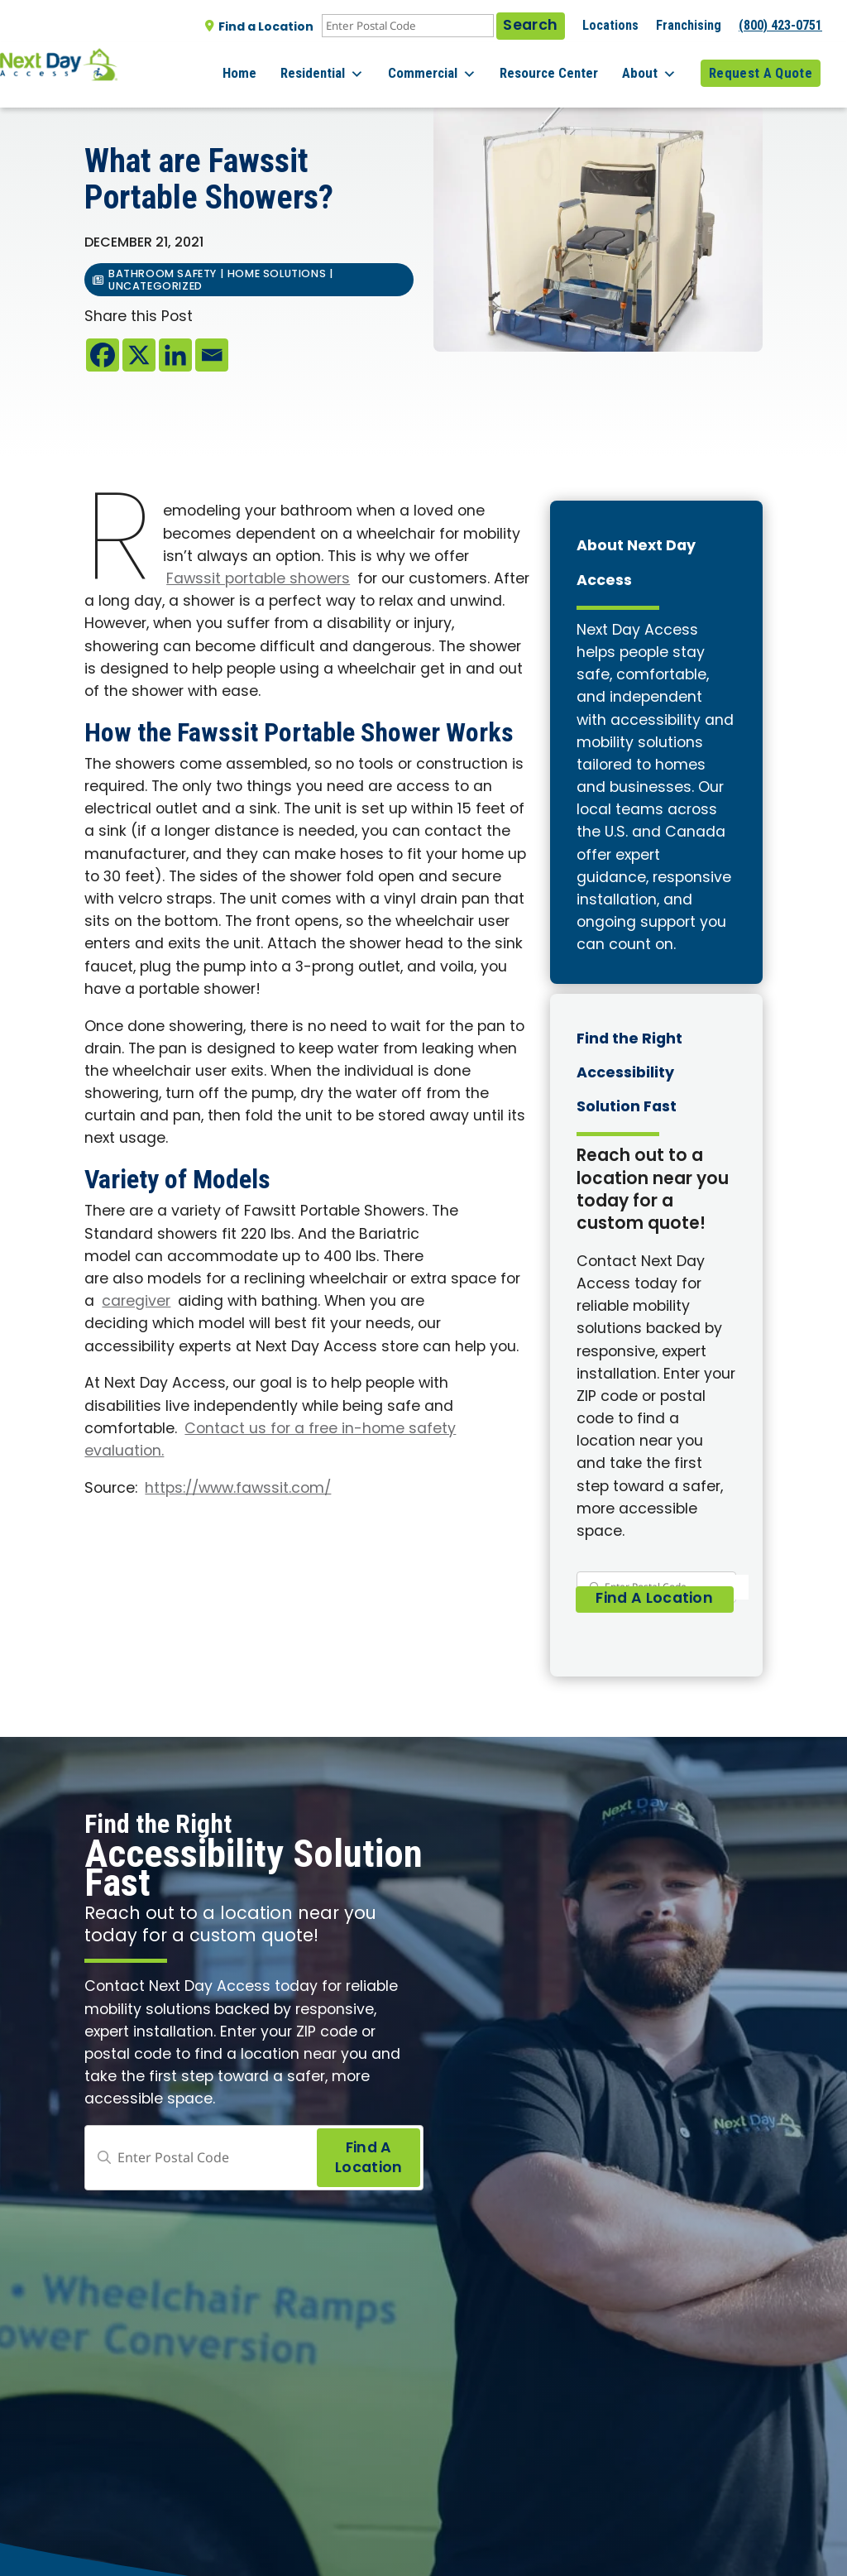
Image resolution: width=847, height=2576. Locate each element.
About (656, 66)
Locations (610, 25)
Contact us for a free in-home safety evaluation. (270, 1441)
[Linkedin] (175, 355)
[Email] (211, 355)
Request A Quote (760, 65)
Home (272, 65)
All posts (119, 95)
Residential (348, 66)
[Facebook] (102, 355)
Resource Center (562, 65)
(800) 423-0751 (780, 25)
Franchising (688, 25)
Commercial (451, 66)
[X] (139, 355)
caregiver (136, 1302)
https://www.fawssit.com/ (238, 1489)
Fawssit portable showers (258, 580)
